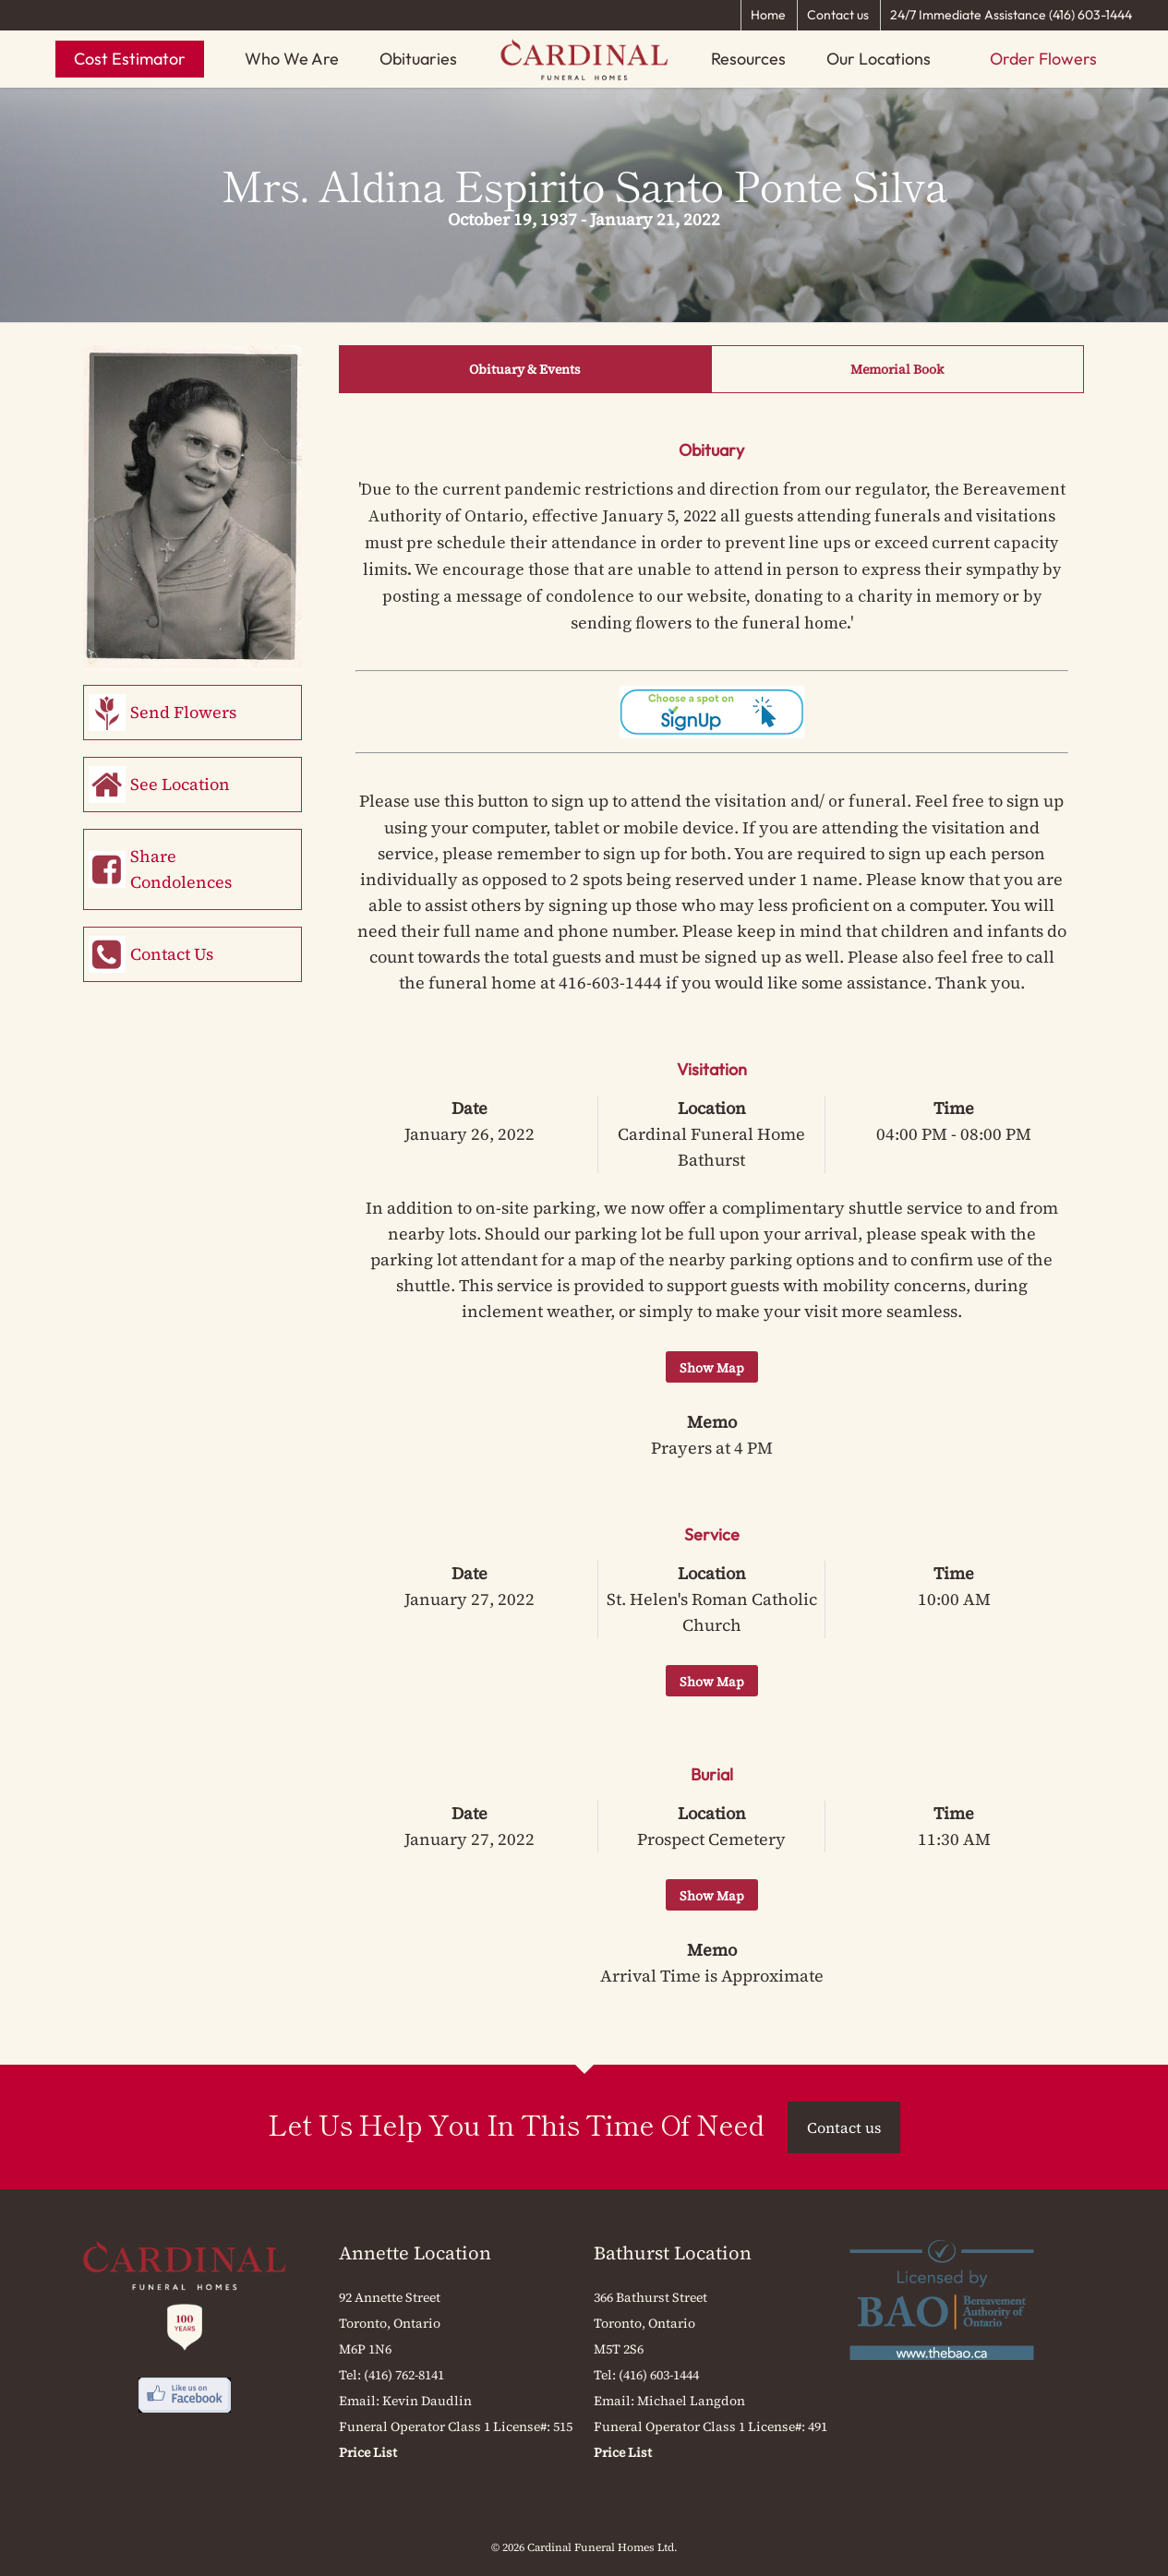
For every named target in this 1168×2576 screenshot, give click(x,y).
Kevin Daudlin (427, 2400)
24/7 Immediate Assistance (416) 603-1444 (1011, 14)
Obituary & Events (525, 369)
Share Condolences (181, 869)
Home (768, 14)
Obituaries (418, 58)
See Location (180, 784)
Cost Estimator (130, 58)
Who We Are (292, 58)
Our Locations (878, 58)
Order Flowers (1043, 58)
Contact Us (171, 953)
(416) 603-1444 (659, 2375)
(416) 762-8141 (404, 2375)
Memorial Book (897, 369)
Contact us (838, 14)
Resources (748, 58)
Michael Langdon (691, 2400)
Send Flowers (183, 712)
